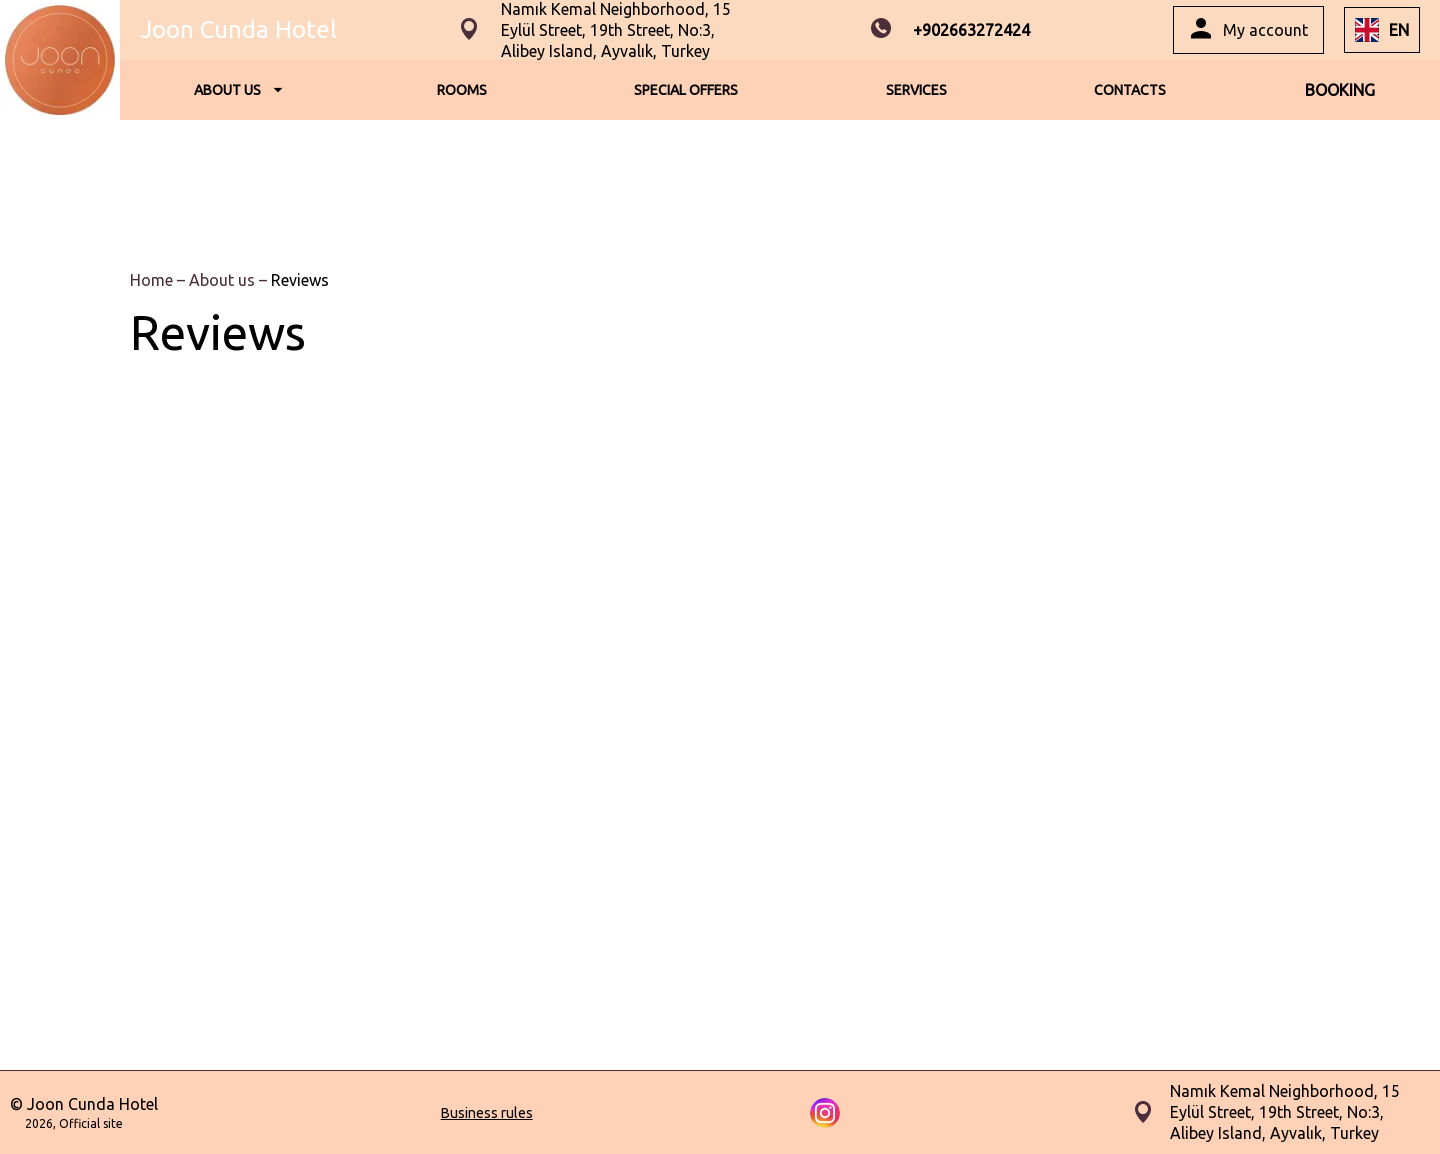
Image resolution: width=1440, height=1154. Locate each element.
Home (153, 280)
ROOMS (462, 90)
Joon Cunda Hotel (238, 29)
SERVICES (916, 90)
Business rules (487, 1113)
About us (224, 280)
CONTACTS (1130, 90)
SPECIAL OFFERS (686, 90)
